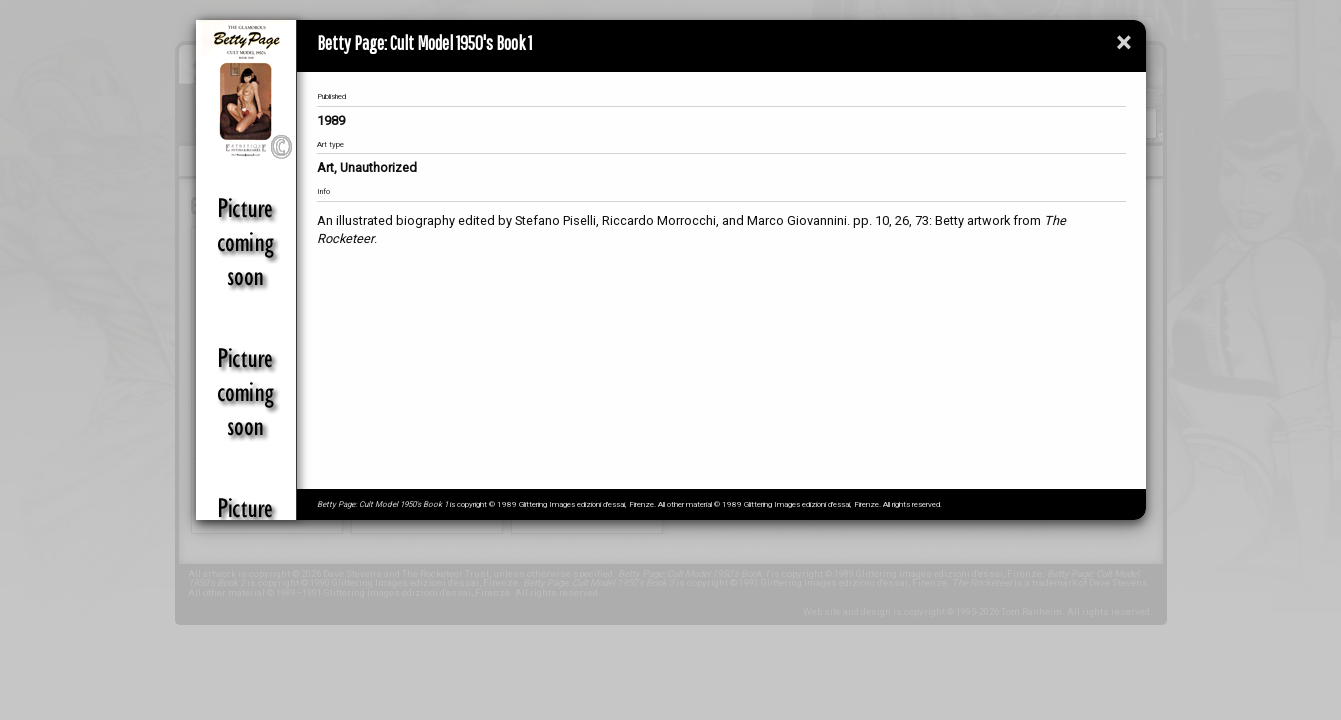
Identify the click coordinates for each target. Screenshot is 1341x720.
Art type (330, 144)
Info (323, 191)
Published (331, 96)
